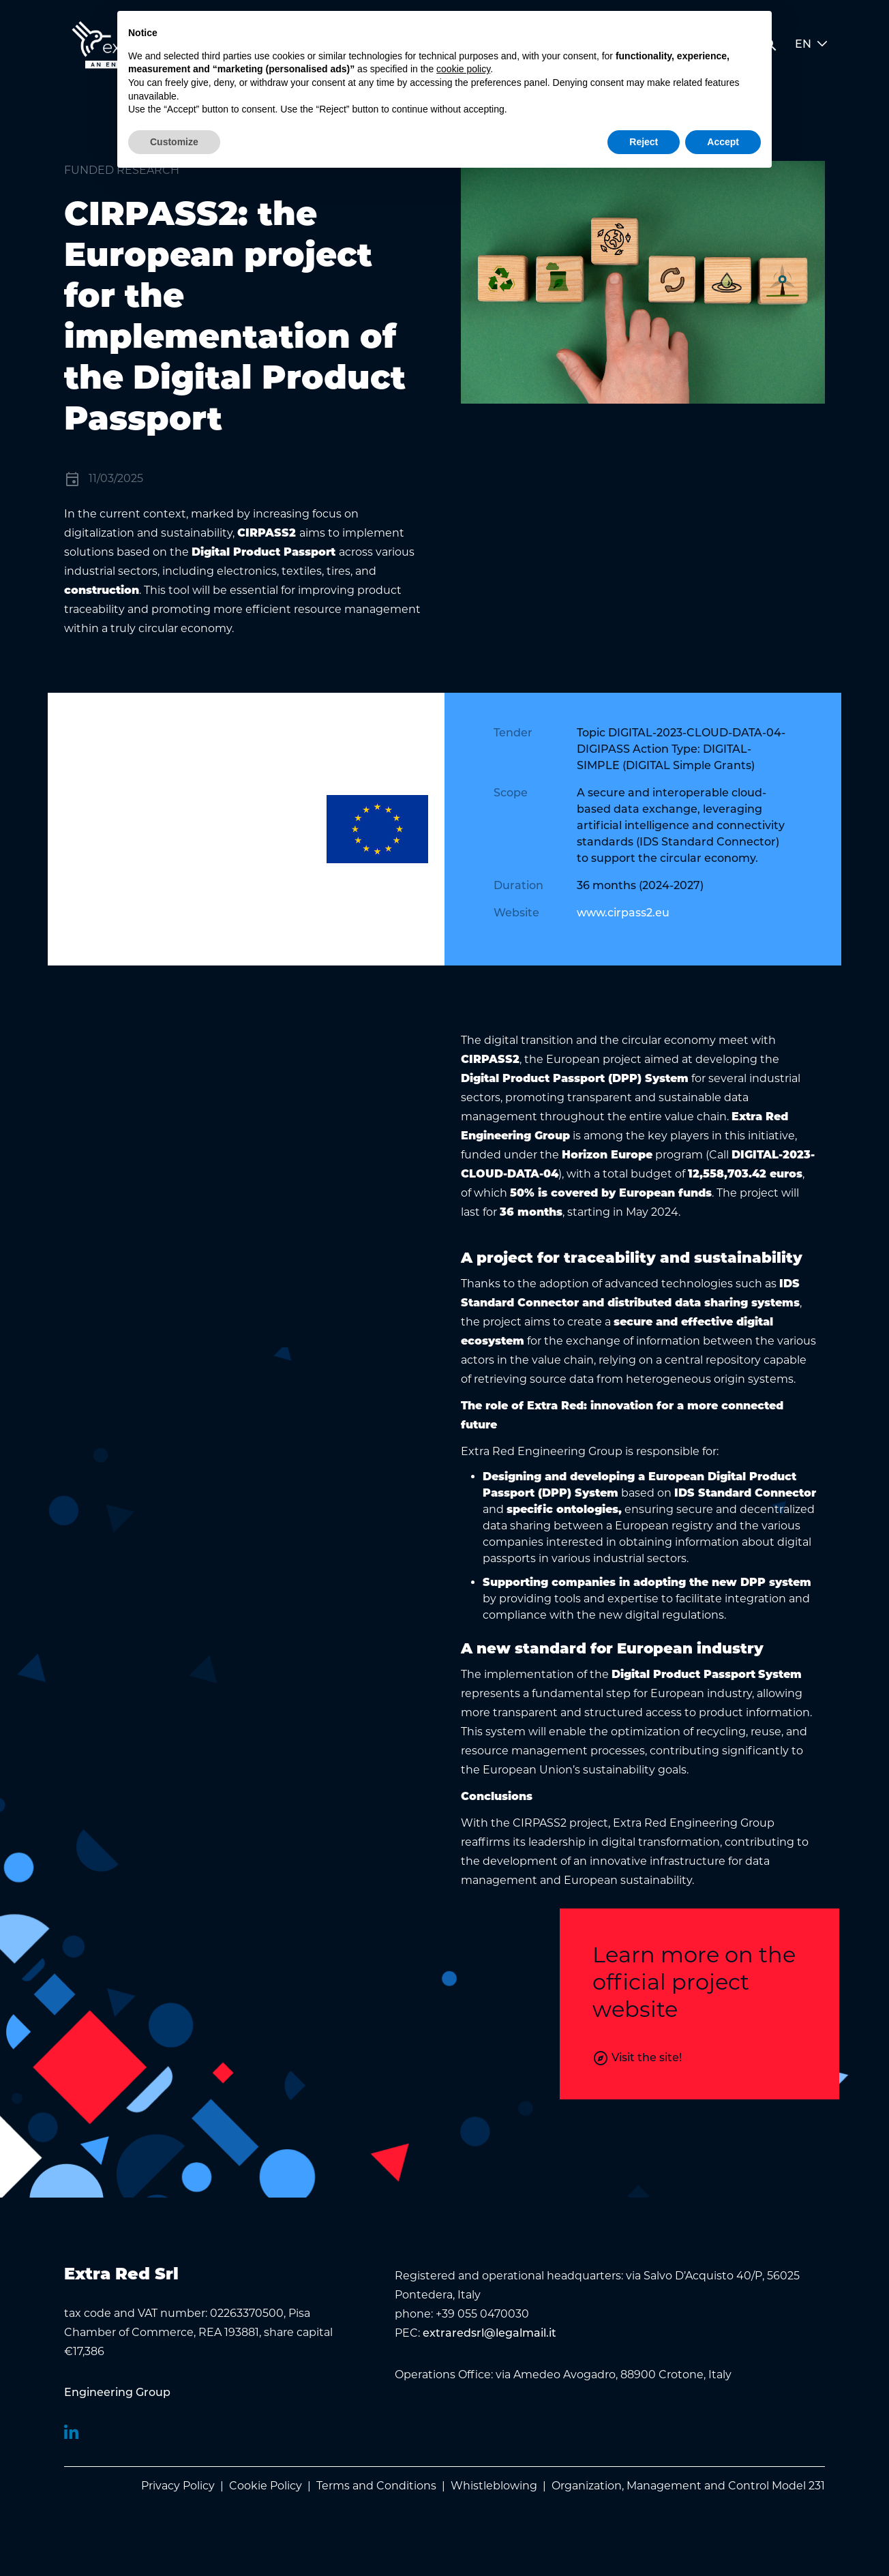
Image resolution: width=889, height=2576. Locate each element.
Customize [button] (174, 141)
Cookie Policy (265, 2485)
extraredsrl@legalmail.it (489, 2333)
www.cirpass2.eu (623, 913)
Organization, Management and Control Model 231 (688, 2485)
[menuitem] (117, 2393)
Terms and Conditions (376, 2485)
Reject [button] (643, 141)
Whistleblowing (494, 2485)
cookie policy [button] (463, 68)
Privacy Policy (178, 2485)
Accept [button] (723, 141)
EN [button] (811, 45)
